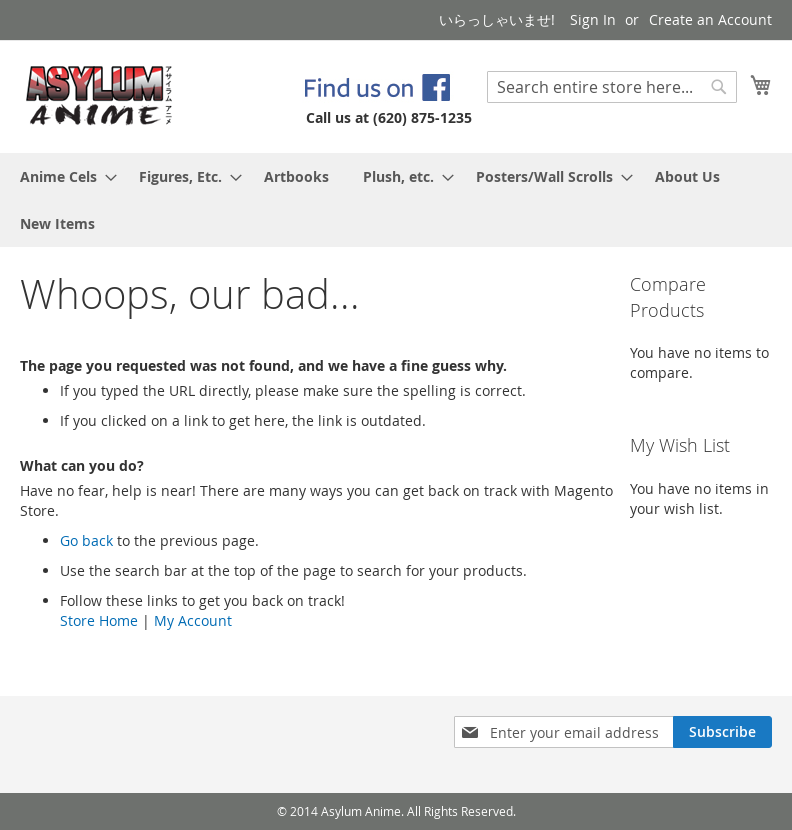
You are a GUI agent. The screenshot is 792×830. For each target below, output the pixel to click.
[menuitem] (62, 176)
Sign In (593, 19)
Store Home (99, 620)
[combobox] (612, 87)
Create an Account (710, 19)
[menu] (396, 200)
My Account (193, 620)
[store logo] (99, 95)
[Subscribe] (722, 732)
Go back (86, 540)
